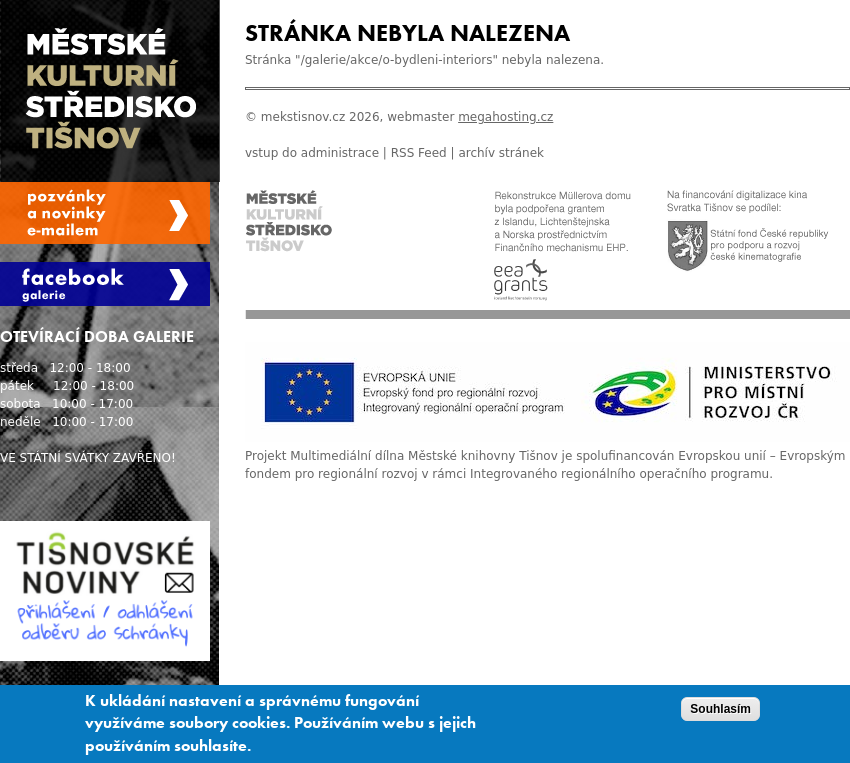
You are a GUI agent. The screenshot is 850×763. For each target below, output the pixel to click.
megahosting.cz (505, 117)
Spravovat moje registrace (105, 213)
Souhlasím (720, 715)
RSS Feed (419, 153)
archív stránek (501, 153)
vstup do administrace (312, 153)
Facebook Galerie (105, 284)
